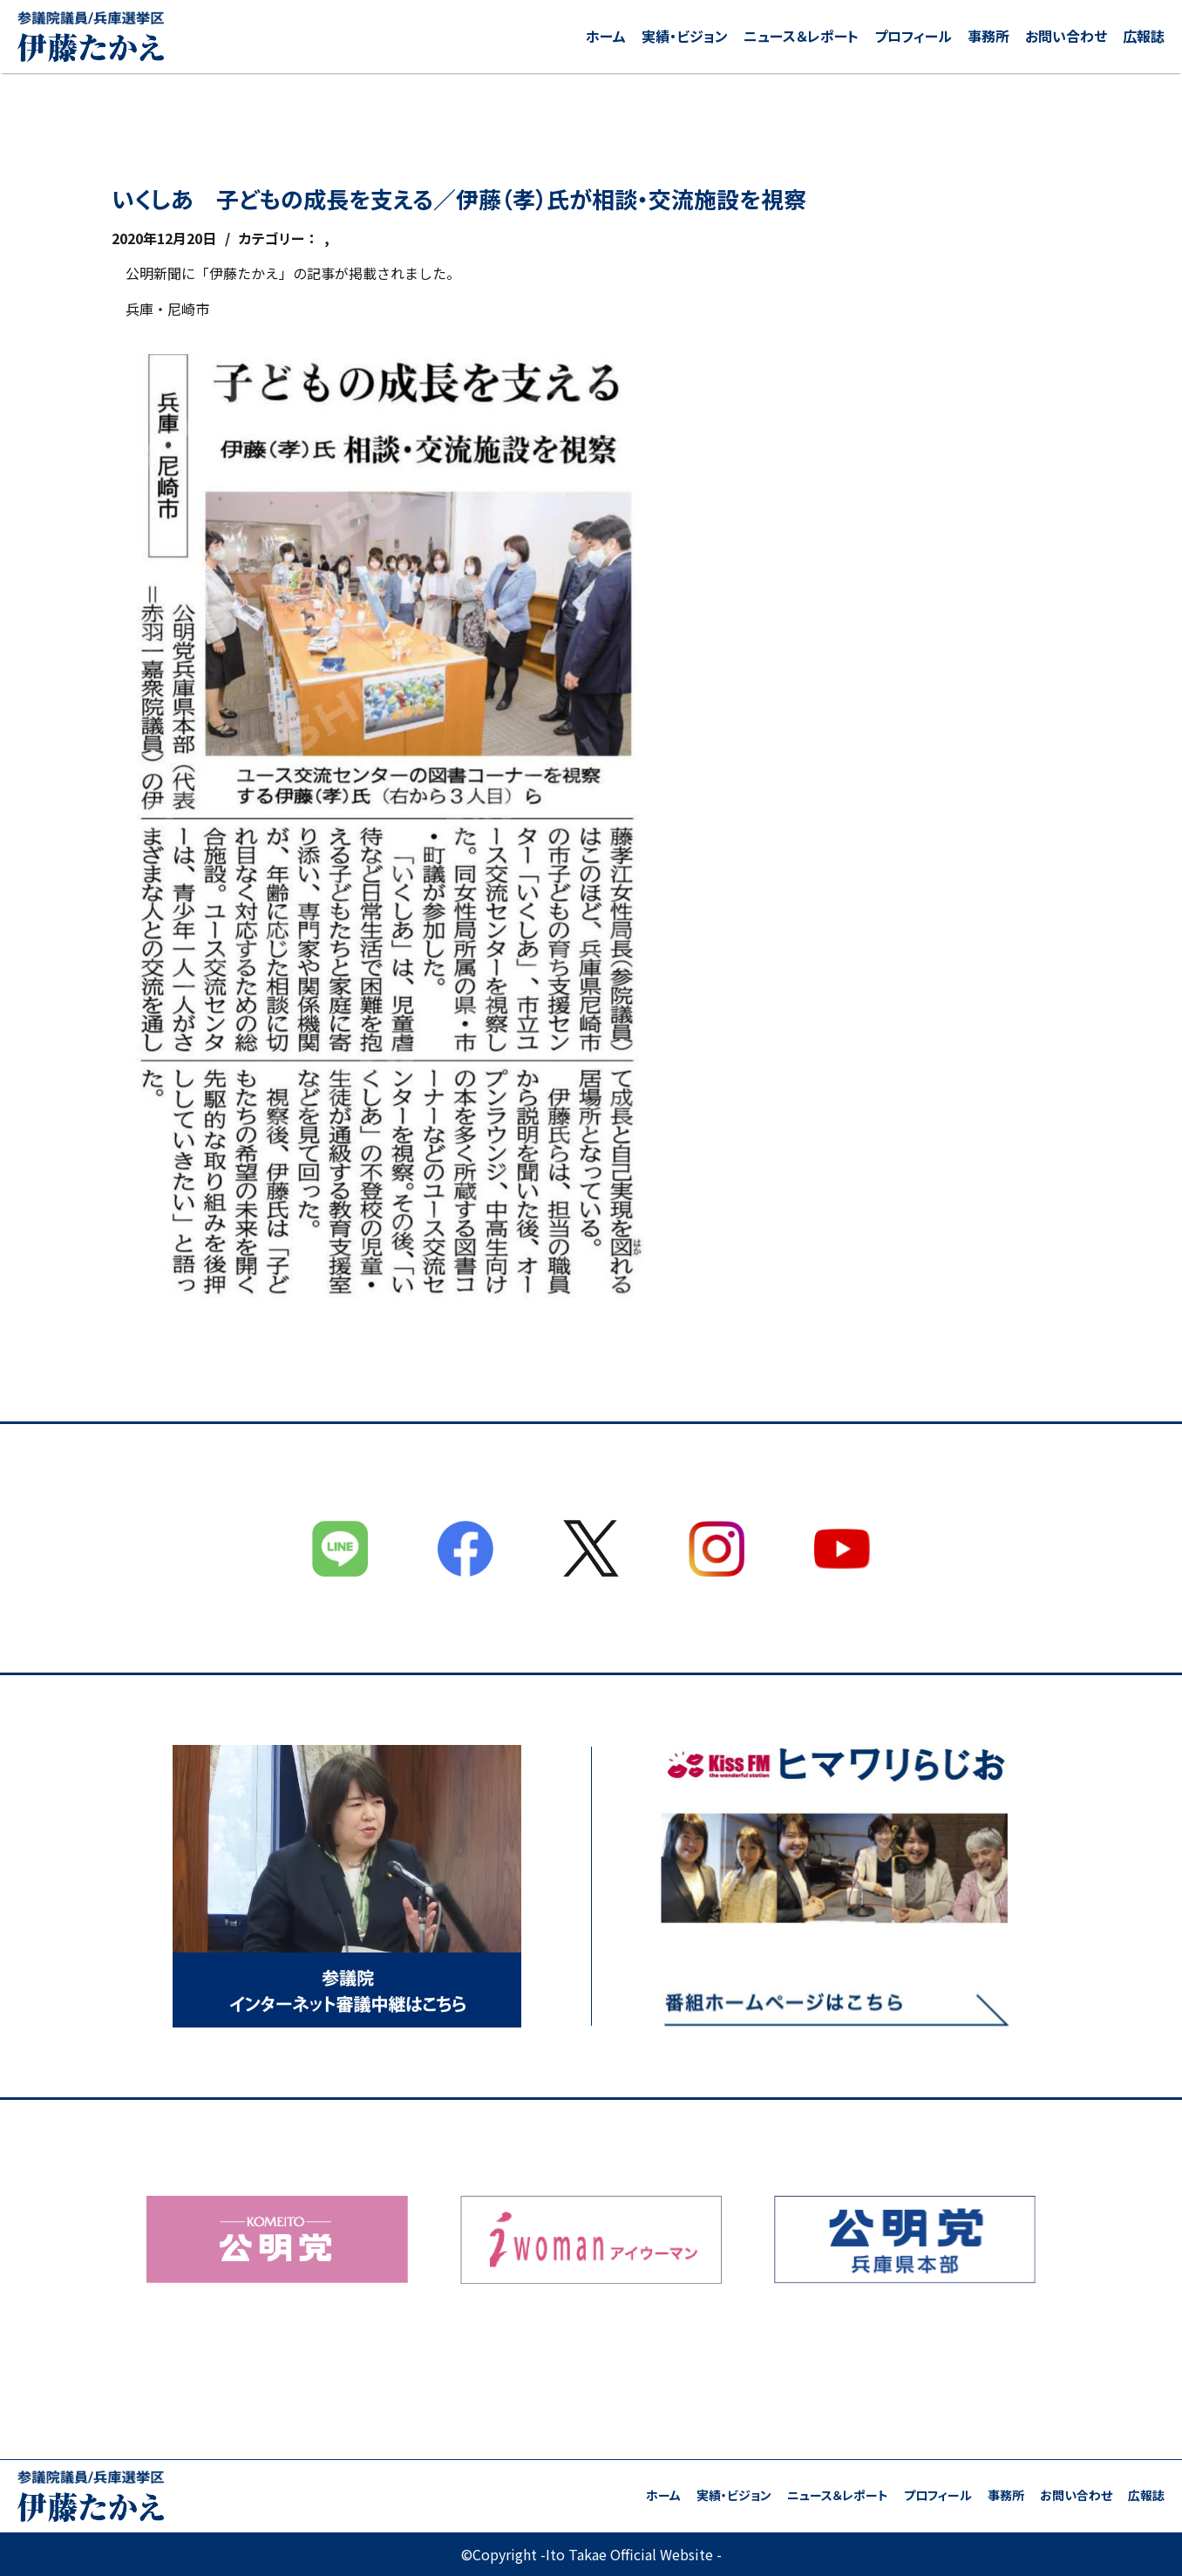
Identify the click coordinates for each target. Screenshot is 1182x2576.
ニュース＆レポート (801, 35)
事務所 (988, 35)
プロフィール (913, 35)
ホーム (606, 35)
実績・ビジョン (685, 35)
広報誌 (1144, 35)
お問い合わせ (1066, 35)
